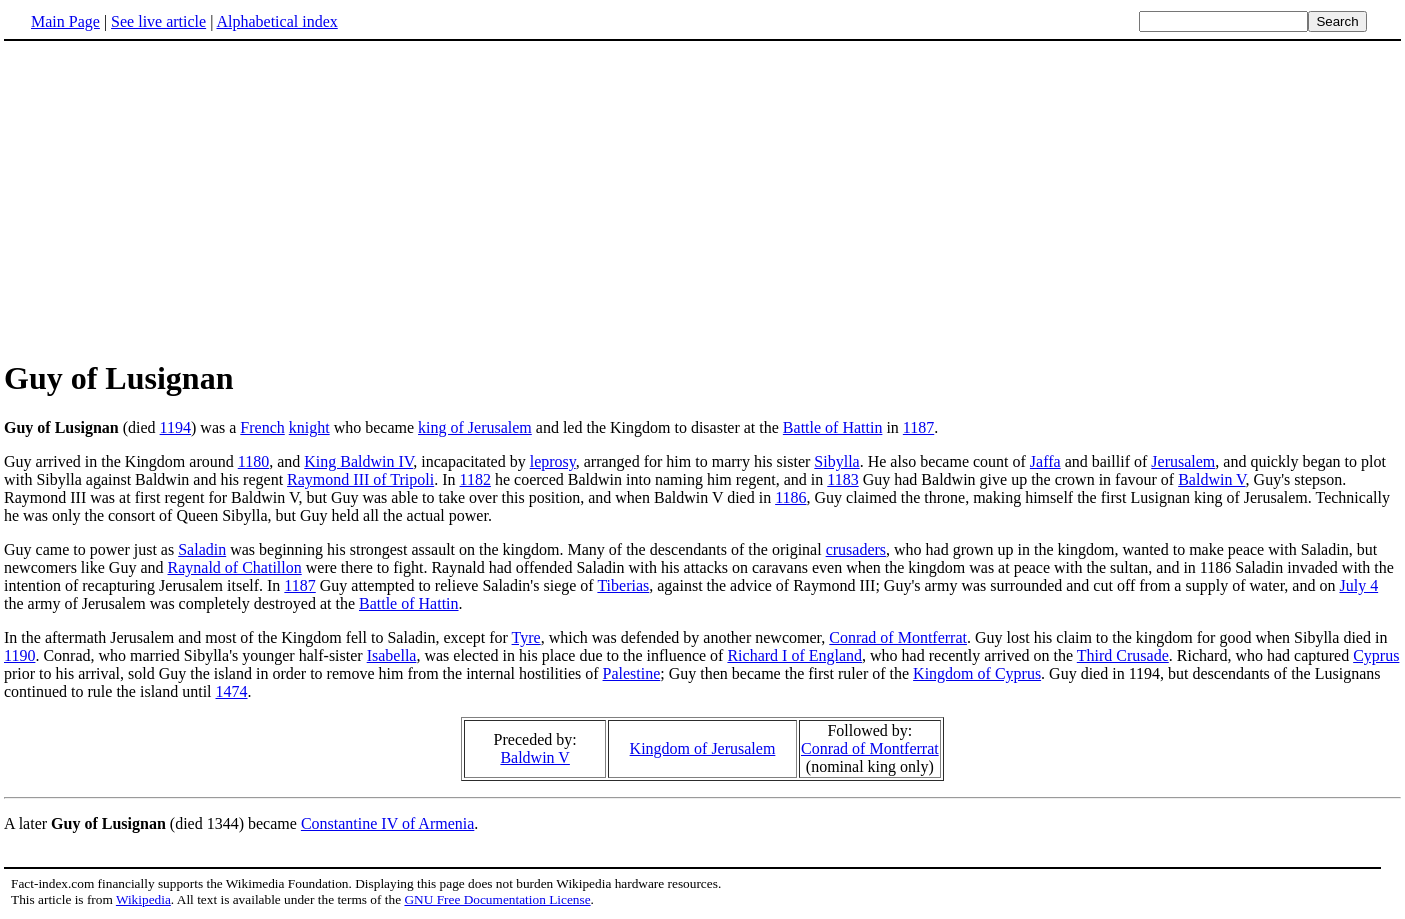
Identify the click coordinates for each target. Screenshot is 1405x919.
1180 (253, 461)
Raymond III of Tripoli (360, 479)
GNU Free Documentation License (497, 899)
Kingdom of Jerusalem (703, 748)
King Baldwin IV (358, 461)
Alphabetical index (276, 21)
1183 (842, 479)
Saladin (202, 549)
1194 (175, 427)
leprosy (553, 461)
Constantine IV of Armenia (387, 823)
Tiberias (623, 585)
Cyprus (1376, 655)
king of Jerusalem (475, 427)
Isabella (392, 655)
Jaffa (1045, 461)
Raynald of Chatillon (235, 567)
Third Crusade (1123, 655)
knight (309, 427)
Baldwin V (1211, 479)
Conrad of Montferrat (898, 637)
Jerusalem (1183, 461)
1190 (19, 655)
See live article (158, 21)
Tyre (526, 637)
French (262, 427)
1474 (232, 691)
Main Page (65, 21)
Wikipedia (143, 899)
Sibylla (836, 461)
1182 (475, 479)
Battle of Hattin (833, 427)
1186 (790, 497)
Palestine (632, 673)
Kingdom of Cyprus (977, 673)
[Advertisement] (703, 199)
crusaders (856, 549)
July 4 (1358, 585)
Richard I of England (794, 655)
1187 (918, 427)
